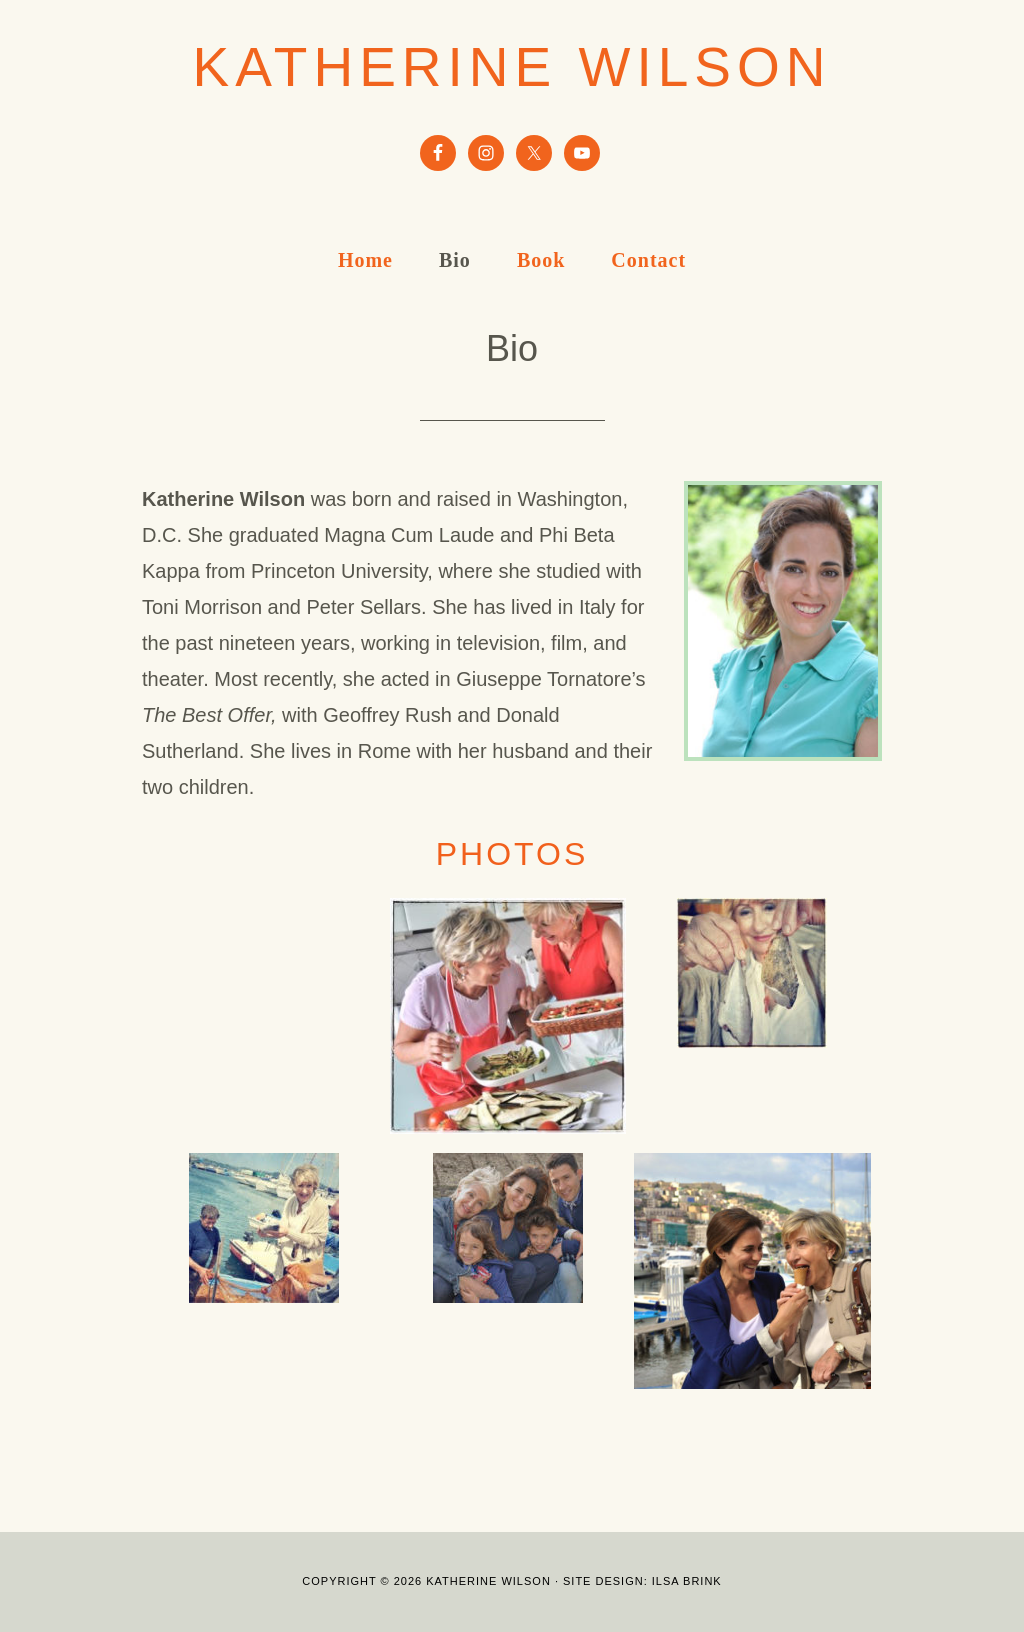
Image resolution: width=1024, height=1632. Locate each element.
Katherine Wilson (512, 67)
